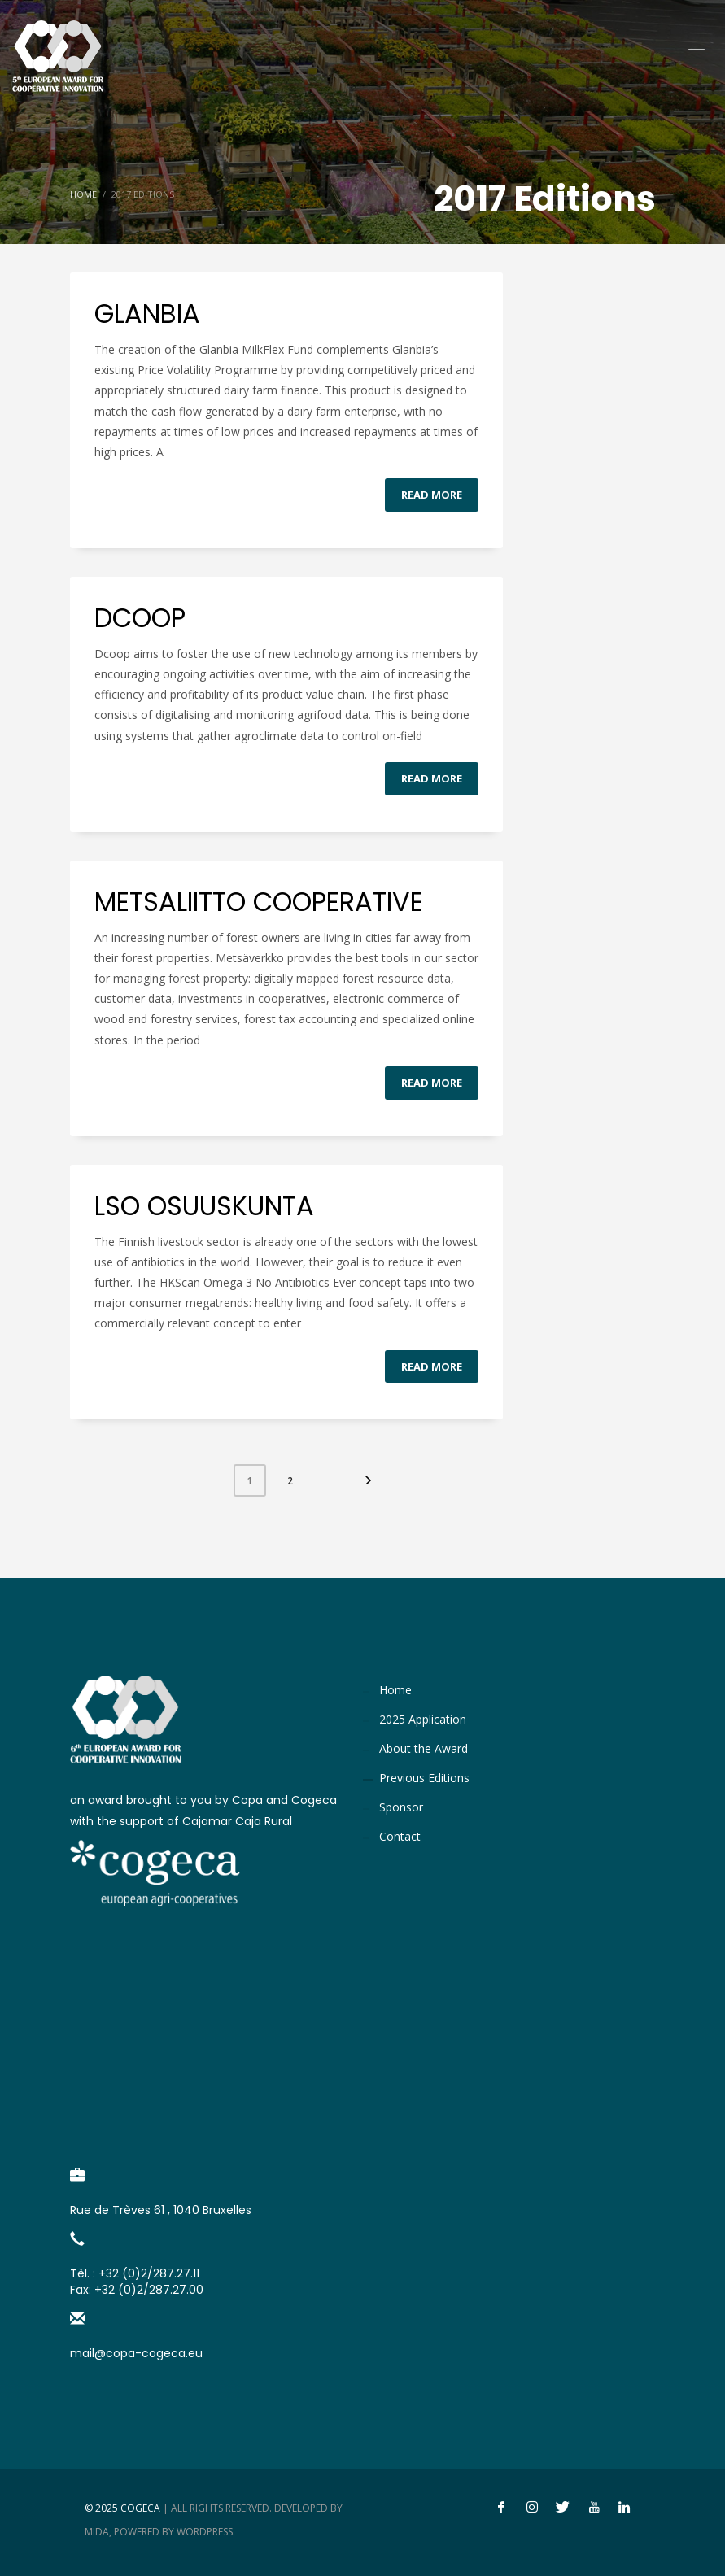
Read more (431, 494)
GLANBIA (147, 313)
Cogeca (140, 2508)
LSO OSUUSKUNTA (204, 1206)
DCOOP (140, 617)
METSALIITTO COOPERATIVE (258, 901)
